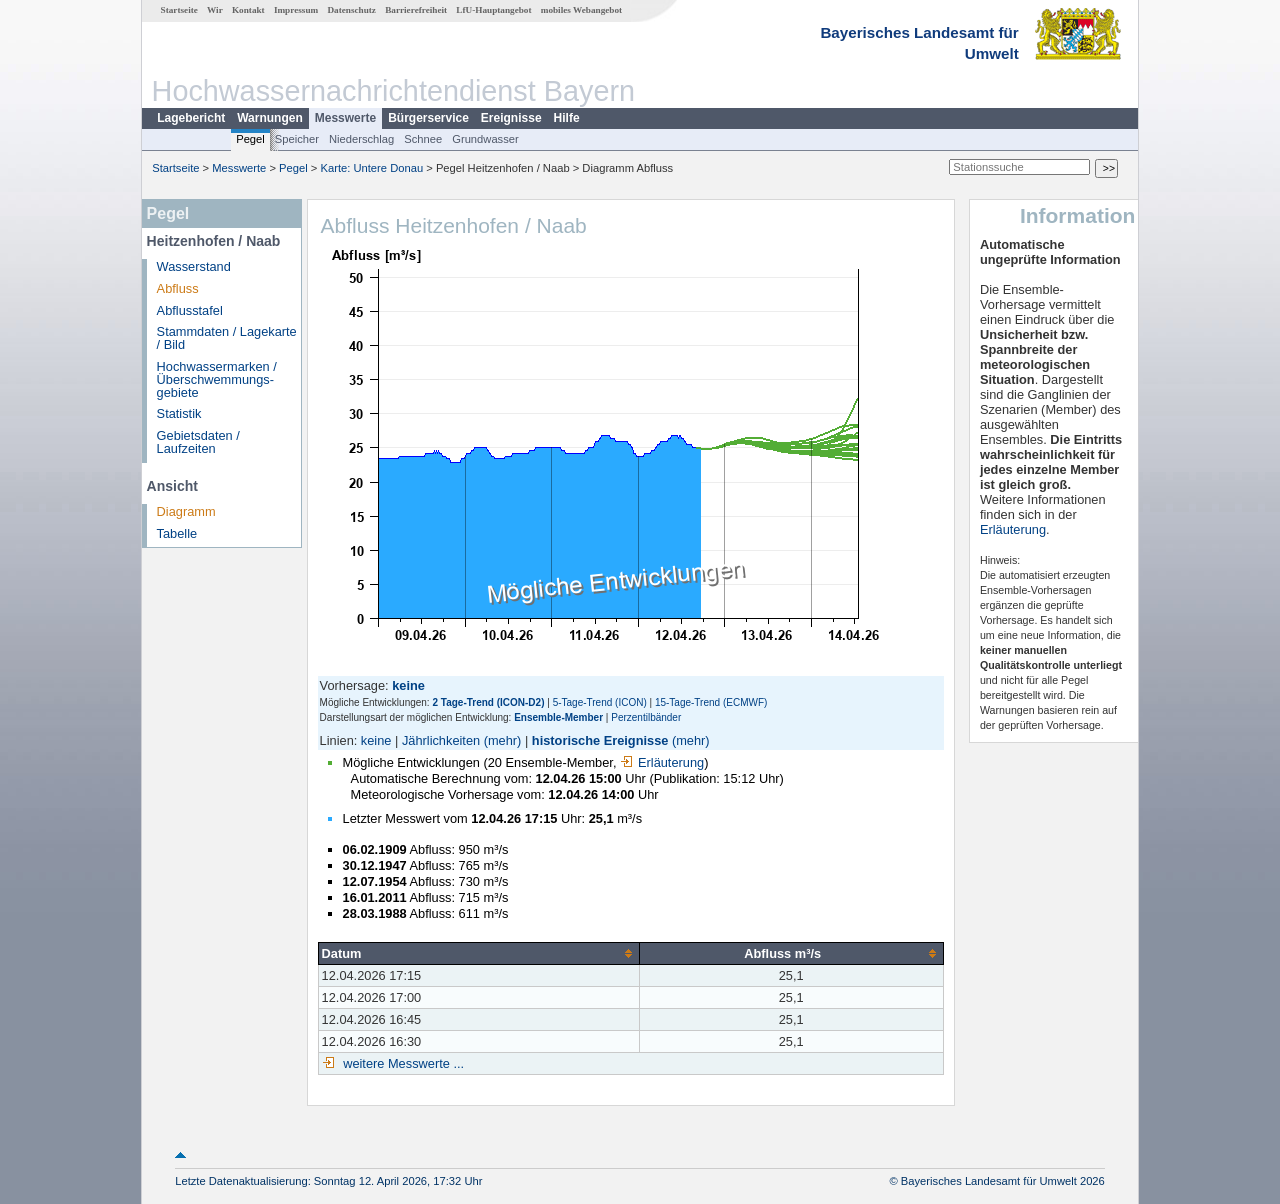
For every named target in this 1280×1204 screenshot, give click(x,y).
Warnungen (270, 118)
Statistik (179, 413)
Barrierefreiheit (416, 10)
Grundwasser (485, 139)
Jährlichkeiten (441, 740)
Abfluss (178, 288)
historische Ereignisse (600, 740)
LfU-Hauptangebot (493, 10)
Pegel (250, 139)
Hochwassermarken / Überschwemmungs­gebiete (217, 379)
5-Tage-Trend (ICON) (600, 702)
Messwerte (345, 118)
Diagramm (186, 511)
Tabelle (177, 533)
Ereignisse (511, 118)
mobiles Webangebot (581, 10)
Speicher (297, 139)
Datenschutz (351, 10)
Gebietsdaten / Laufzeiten (198, 442)
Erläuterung (662, 762)
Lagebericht (191, 118)
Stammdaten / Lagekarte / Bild (227, 338)
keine (376, 740)
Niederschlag (361, 139)
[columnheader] (478, 953)
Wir (215, 10)
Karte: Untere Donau (372, 168)
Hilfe (567, 118)
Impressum (296, 10)
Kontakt (248, 10)
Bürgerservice (428, 118)
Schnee (423, 139)
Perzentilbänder (646, 717)
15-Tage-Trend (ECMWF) (711, 702)
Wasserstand (194, 266)
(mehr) (503, 740)
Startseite (179, 10)
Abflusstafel (190, 310)
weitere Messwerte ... (402, 1063)
